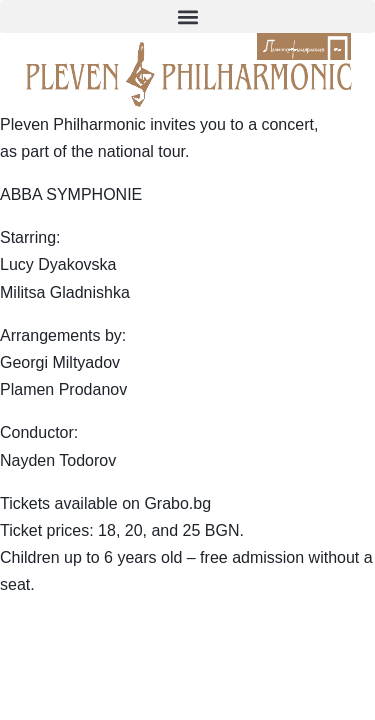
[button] (187, 16)
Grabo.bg (177, 503)
